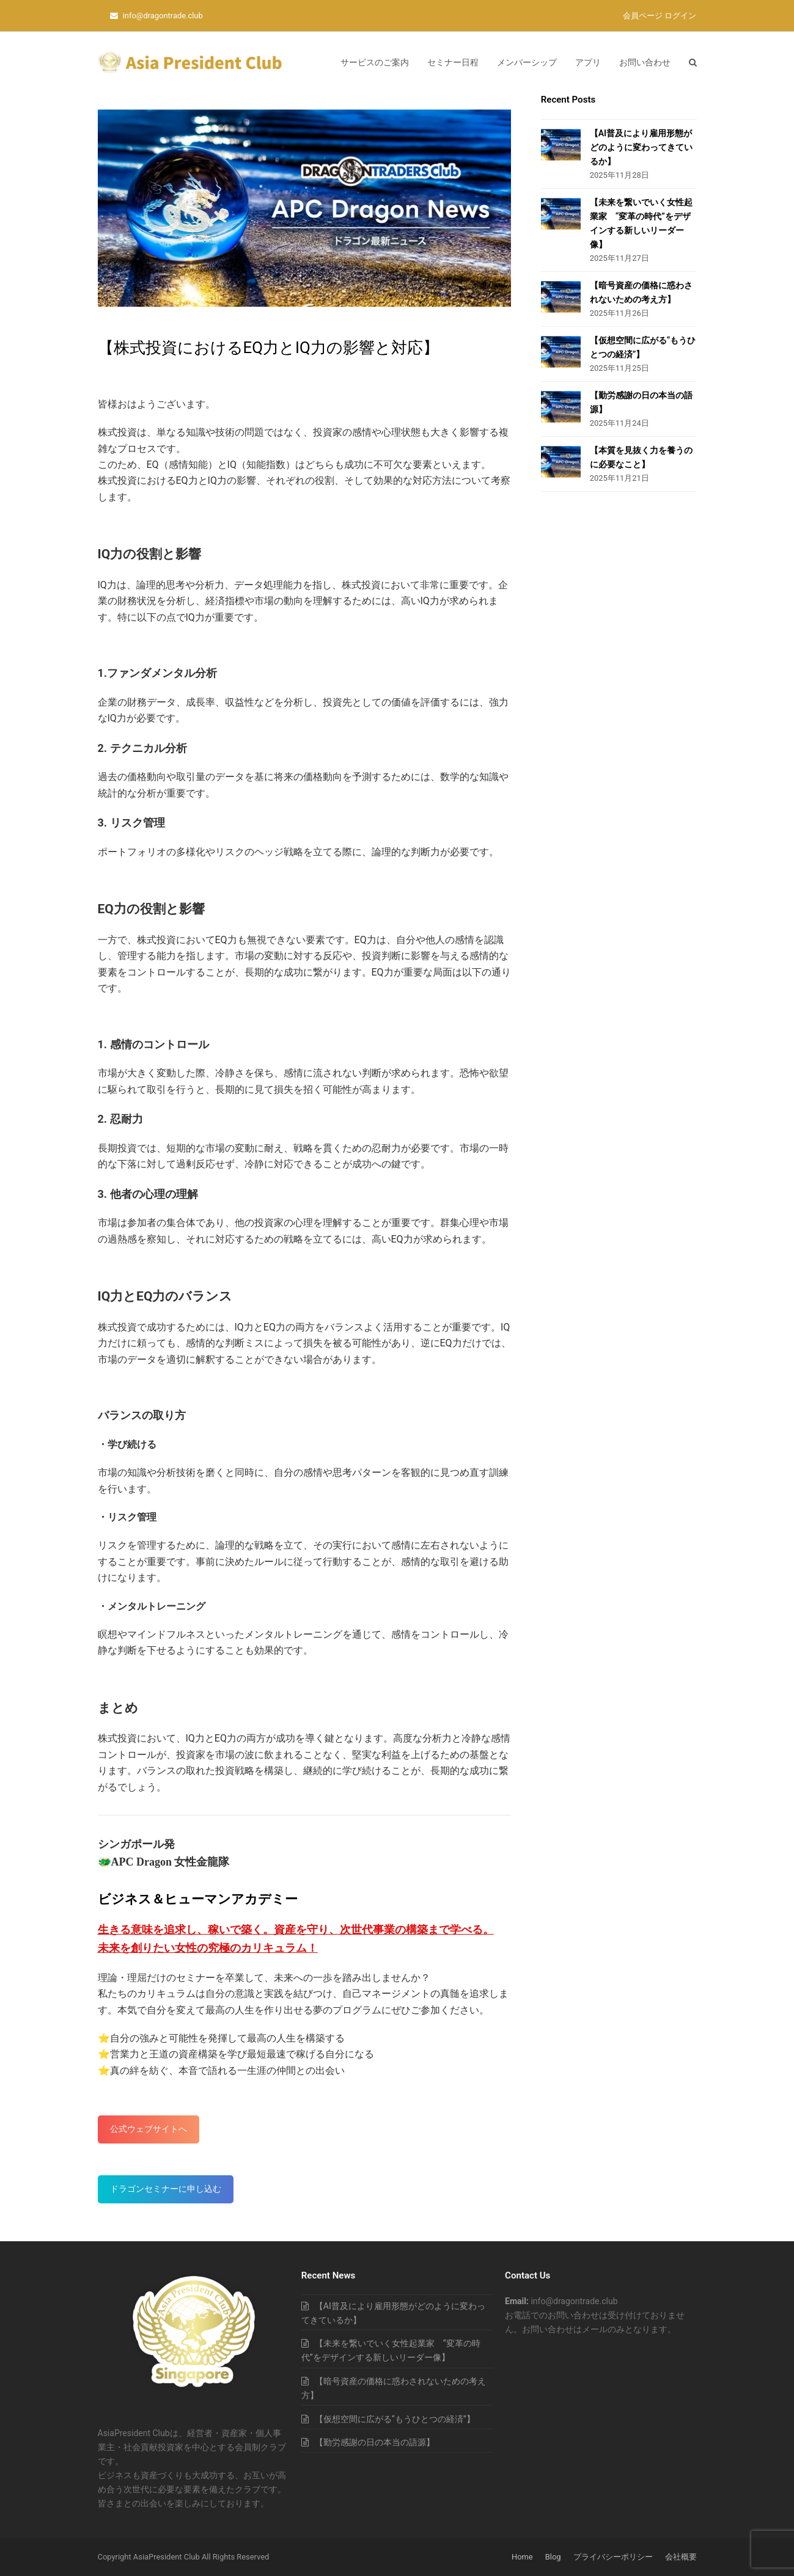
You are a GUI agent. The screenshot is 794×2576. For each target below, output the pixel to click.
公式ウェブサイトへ (148, 2129)
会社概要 (681, 2556)
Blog (553, 2556)
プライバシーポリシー (613, 2556)
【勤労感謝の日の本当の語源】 (375, 2442)
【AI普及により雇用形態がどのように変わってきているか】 (641, 147)
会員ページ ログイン (659, 15)
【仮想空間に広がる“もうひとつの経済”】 (395, 2419)
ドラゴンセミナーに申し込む (165, 2189)
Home (522, 2556)
